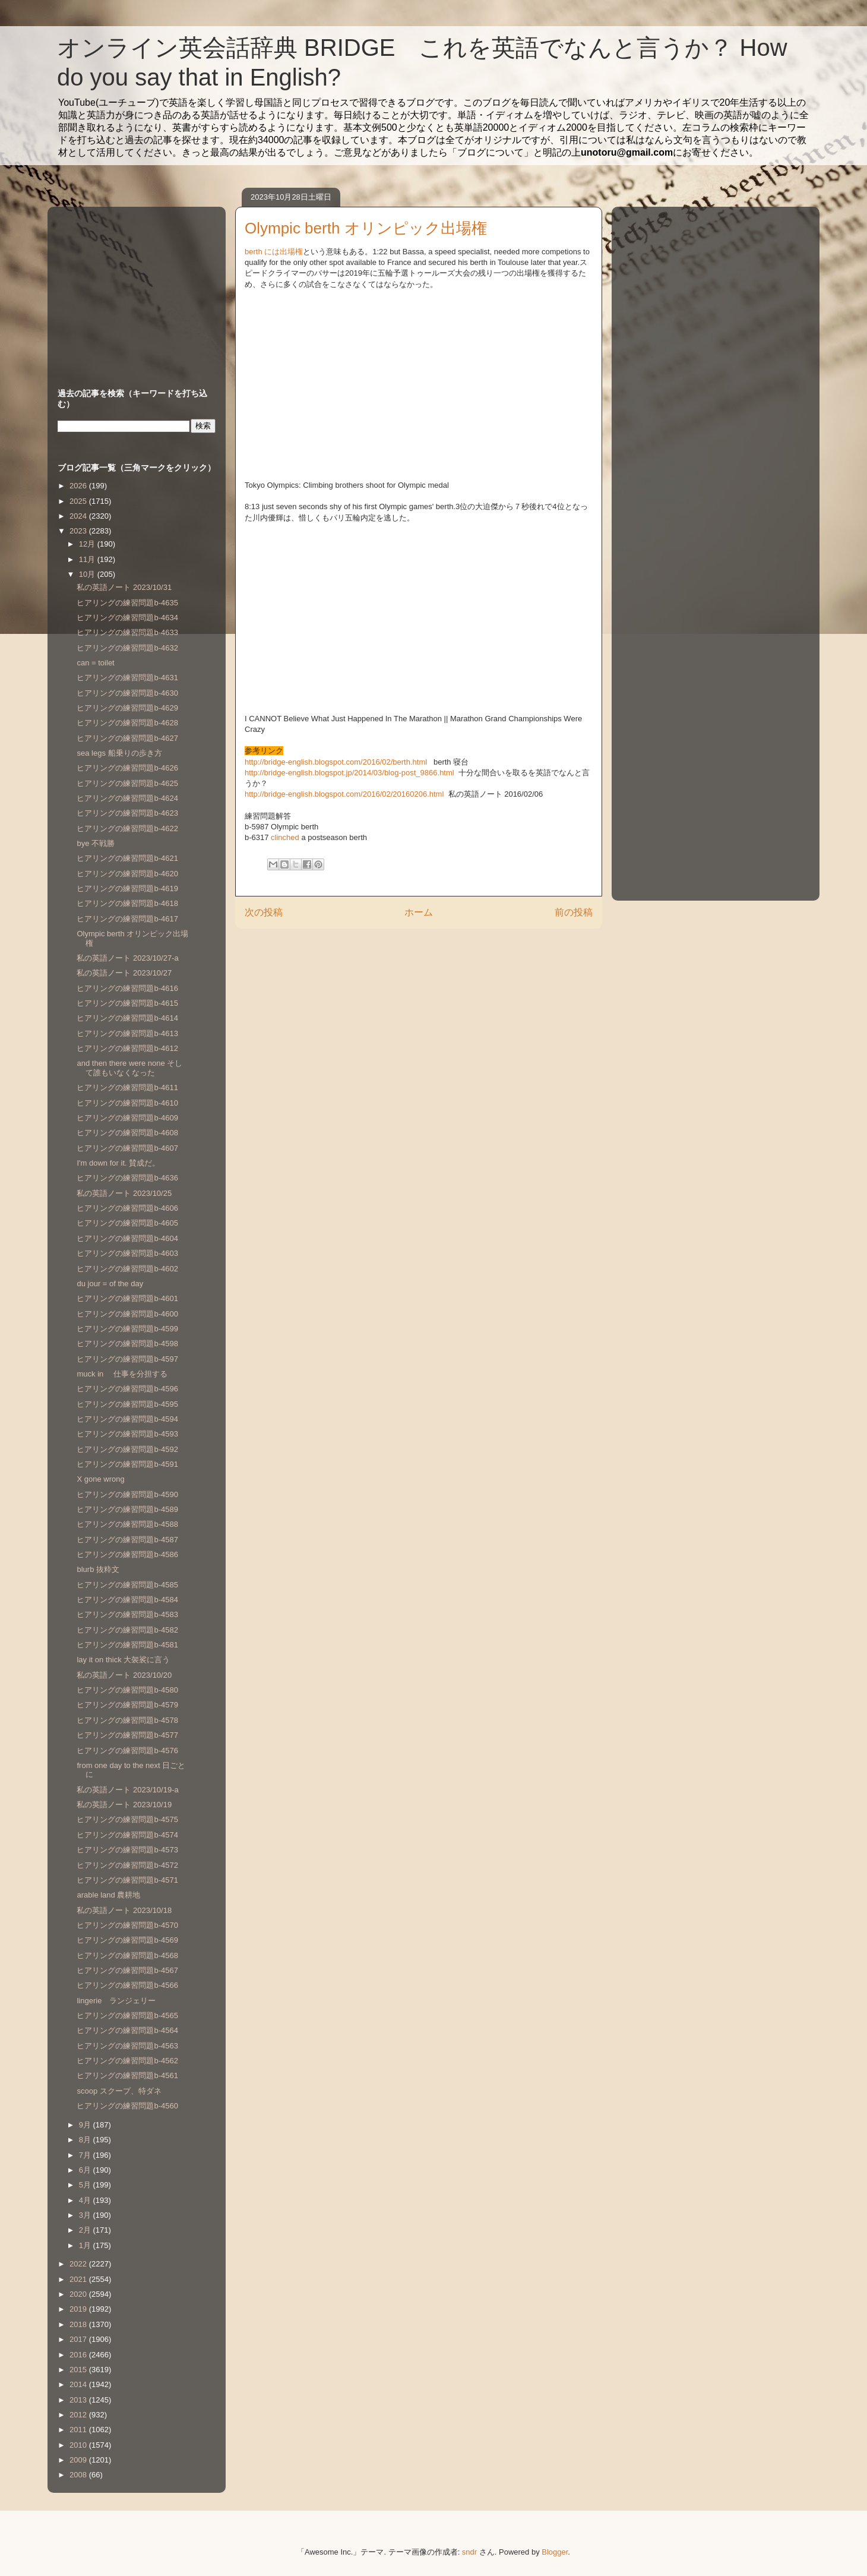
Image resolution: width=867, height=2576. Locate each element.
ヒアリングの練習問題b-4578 (127, 1720)
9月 (86, 2124)
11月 (88, 559)
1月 (86, 2245)
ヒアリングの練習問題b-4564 (127, 2030)
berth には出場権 (274, 251)
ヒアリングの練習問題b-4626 (127, 767)
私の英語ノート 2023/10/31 (124, 587)
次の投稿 (264, 912)
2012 (79, 2414)
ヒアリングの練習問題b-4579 (127, 1704)
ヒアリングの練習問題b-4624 (127, 798)
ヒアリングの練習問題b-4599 (127, 1328)
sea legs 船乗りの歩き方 (119, 753)
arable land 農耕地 (108, 1894)
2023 (79, 530)
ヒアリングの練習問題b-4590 (127, 1494)
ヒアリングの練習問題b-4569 (127, 1940)
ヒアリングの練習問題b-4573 (127, 1849)
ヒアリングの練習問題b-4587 (127, 1539)
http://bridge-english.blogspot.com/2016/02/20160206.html (345, 794)
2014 (79, 2384)
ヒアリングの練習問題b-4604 (127, 1238)
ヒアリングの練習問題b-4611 (127, 1087)
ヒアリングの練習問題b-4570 (127, 1925)
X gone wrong (100, 1479)
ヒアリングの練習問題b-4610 (127, 1102)
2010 (79, 2445)
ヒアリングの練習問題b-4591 (127, 1464)
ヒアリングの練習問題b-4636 (127, 1177)
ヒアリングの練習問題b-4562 (127, 2060)
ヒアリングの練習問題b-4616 (127, 988)
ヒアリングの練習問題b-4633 (127, 632)
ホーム (418, 912)
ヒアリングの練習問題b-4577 (127, 1735)
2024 (79, 516)
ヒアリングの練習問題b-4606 (127, 1208)
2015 (79, 2369)
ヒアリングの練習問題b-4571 (127, 1880)
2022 (79, 2263)
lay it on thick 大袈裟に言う (123, 1659)
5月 (86, 2184)
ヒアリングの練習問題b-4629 (127, 707)
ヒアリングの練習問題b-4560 (127, 2105)
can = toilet (95, 662)
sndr (469, 2551)
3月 (86, 2215)
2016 (79, 2354)
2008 (79, 2474)
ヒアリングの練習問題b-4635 (127, 602)
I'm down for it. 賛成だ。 (118, 1162)
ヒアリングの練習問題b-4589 (127, 1509)
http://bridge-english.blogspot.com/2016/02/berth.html (337, 761)
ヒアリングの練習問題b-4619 (127, 888)
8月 (86, 2139)
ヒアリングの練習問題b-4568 (127, 1955)
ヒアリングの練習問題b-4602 (127, 1268)
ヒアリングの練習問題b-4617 (127, 918)
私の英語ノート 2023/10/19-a (127, 1789)
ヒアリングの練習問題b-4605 (127, 1222)
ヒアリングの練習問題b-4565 (127, 2015)
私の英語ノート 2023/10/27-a (127, 958)
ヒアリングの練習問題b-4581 (127, 1644)
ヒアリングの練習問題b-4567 (127, 1970)
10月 (88, 574)
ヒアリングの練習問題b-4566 (127, 1985)
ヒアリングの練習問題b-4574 (127, 1834)
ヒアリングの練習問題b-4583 (127, 1614)
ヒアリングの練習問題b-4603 (127, 1253)
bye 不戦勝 (96, 843)
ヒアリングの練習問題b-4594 (127, 1419)
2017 (79, 2339)
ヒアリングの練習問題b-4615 (127, 1003)
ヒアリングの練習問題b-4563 (127, 2045)
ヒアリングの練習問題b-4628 (127, 722)
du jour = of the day (110, 1283)
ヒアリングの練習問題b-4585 (127, 1584)
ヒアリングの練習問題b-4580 (127, 1689)
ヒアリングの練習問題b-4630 (127, 693)
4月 (86, 2200)
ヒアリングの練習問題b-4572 (127, 1865)
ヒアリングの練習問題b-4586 (127, 1554)
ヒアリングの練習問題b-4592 (127, 1449)
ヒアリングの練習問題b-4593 (127, 1433)
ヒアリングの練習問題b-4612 (127, 1048)
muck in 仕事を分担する (122, 1373)
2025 (79, 501)
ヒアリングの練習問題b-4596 (127, 1388)
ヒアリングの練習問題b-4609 (127, 1117)
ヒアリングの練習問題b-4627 (127, 738)
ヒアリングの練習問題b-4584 (127, 1599)
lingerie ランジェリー (116, 2000)
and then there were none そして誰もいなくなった (129, 1068)
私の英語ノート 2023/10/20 (124, 1675)
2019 (79, 2308)
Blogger (555, 2551)
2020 (79, 2294)
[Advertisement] (132, 285)
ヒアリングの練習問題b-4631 (127, 677)
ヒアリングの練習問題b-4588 (127, 1524)
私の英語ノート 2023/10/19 (124, 1804)
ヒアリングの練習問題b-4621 (127, 858)
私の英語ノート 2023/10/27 (124, 972)
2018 (79, 2324)
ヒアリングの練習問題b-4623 (127, 813)
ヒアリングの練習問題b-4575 (127, 1819)
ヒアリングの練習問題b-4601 (127, 1298)
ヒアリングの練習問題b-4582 (127, 1629)
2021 (79, 2279)
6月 (86, 2169)
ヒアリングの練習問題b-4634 (127, 617)
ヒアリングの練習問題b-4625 (127, 783)
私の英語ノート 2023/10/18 (124, 1910)
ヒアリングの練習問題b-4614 (127, 1018)
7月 (86, 2155)
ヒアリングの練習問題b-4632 (127, 647)
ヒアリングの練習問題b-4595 (127, 1404)
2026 (79, 485)
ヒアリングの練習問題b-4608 (127, 1132)
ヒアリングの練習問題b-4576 (127, 1750)
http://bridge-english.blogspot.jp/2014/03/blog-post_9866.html (350, 772)
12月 (88, 543)
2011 (79, 2429)
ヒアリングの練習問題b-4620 (127, 873)
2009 (79, 2459)
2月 (86, 2229)
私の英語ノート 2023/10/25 (124, 1193)
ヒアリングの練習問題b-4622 (127, 828)
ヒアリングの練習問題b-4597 (127, 1359)
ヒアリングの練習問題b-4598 (127, 1343)
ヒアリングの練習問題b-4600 (127, 1313)
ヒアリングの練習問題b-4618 (127, 903)
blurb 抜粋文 (98, 1569)
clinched (285, 837)
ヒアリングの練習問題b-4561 (127, 2075)
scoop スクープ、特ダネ (119, 2090)
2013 (79, 2399)
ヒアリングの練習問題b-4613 (127, 1033)
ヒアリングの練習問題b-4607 (127, 1148)
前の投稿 (574, 912)
